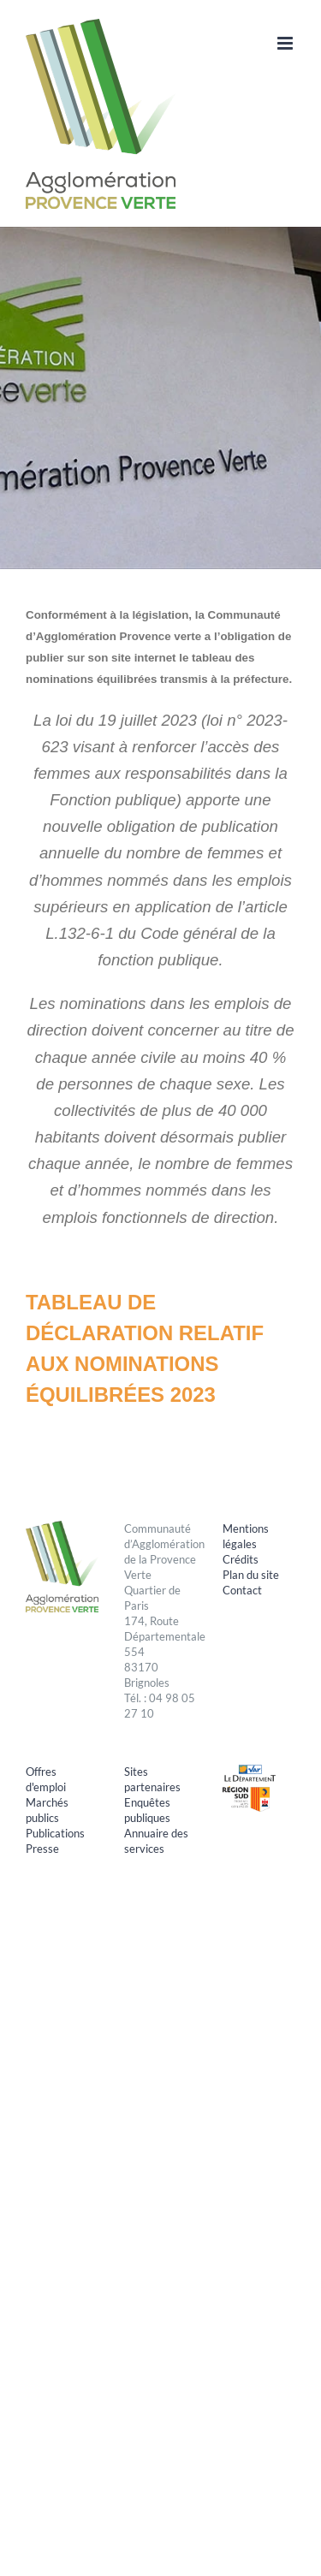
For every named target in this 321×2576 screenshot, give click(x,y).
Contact (242, 1590)
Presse (42, 1848)
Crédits (241, 1559)
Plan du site (251, 1575)
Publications (55, 1833)
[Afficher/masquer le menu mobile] (286, 43)
